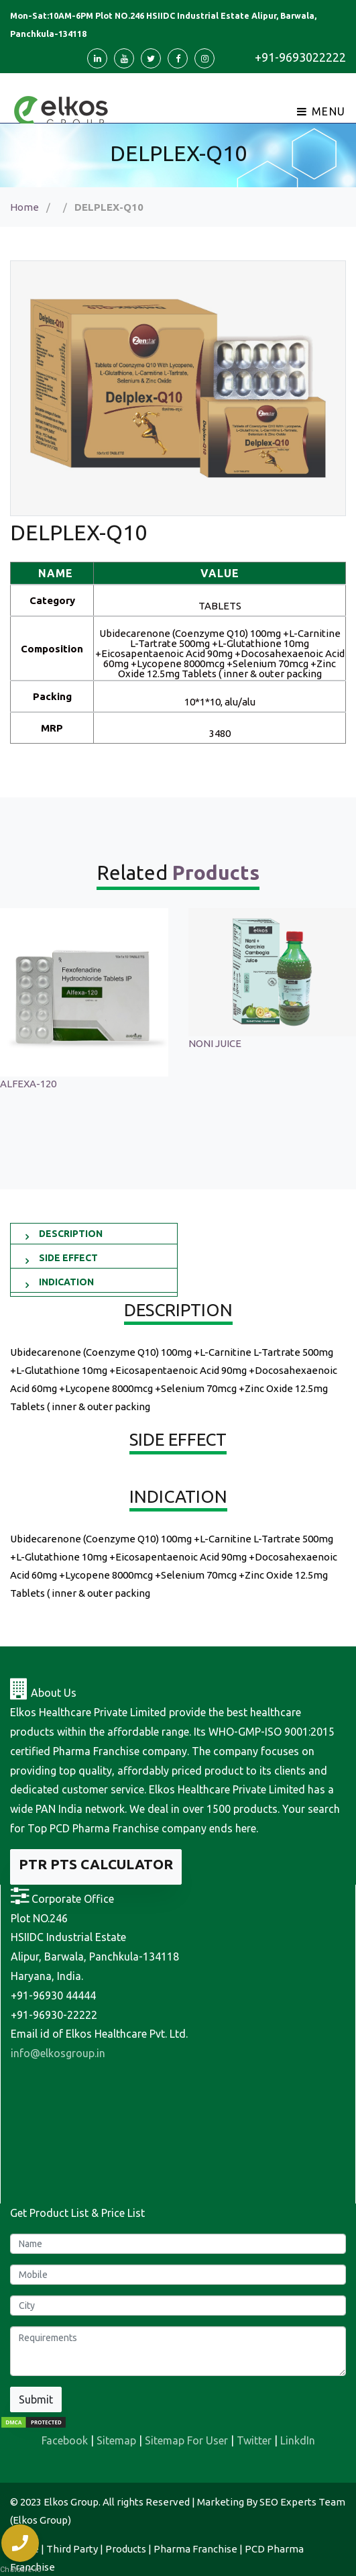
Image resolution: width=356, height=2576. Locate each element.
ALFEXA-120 (216, 1083)
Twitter (254, 2440)
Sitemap (116, 2440)
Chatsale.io (20, 2569)
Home (24, 207)
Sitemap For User (186, 2440)
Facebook (65, 2440)
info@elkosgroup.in (58, 2053)
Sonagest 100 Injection (53, 1043)
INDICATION (66, 1282)
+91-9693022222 (300, 57)
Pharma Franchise (195, 2549)
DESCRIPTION (71, 1233)
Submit (36, 2399)
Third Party (72, 2549)
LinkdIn (297, 2440)
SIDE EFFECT (68, 1257)
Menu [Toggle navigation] (321, 111)
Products (125, 2549)
